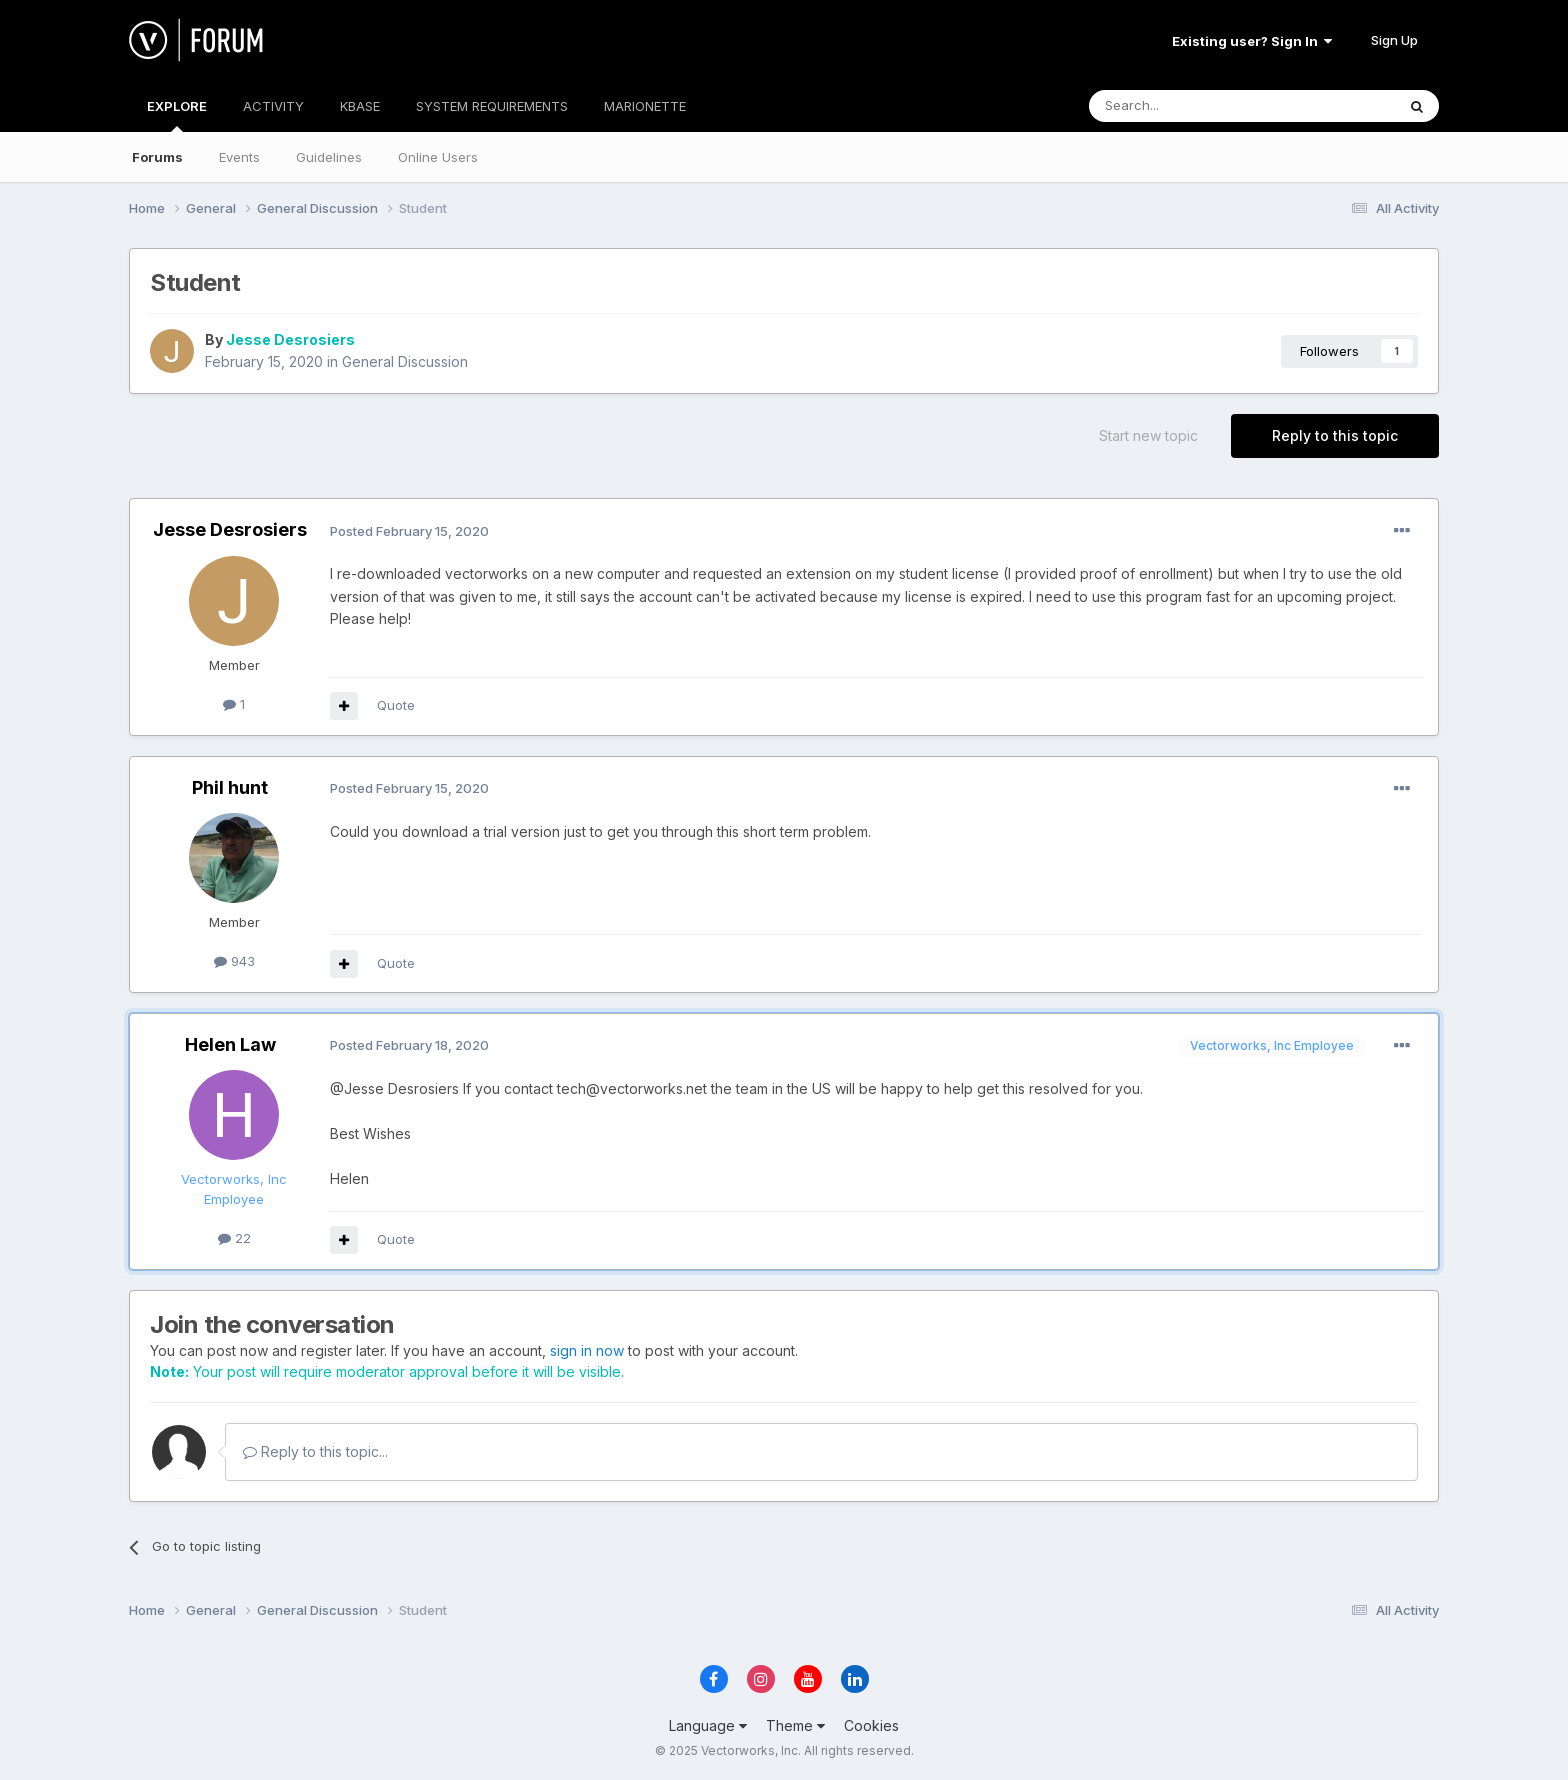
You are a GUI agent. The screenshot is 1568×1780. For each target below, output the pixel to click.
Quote (396, 705)
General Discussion (405, 361)
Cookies (871, 1725)
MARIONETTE (645, 106)
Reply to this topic (1335, 435)
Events (239, 157)
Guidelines (329, 157)
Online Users (438, 157)
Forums (157, 157)
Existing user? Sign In (1252, 41)
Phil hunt (230, 787)
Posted (409, 531)
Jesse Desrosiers (290, 339)
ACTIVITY (273, 106)
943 (234, 961)
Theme (795, 1725)
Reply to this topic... (315, 1451)
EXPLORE (177, 115)
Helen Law (230, 1044)
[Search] (1191, 106)
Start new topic (1148, 435)
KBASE (360, 106)
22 (234, 1238)
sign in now (587, 1350)
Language (708, 1725)
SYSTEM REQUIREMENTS (492, 106)
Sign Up (1394, 40)
